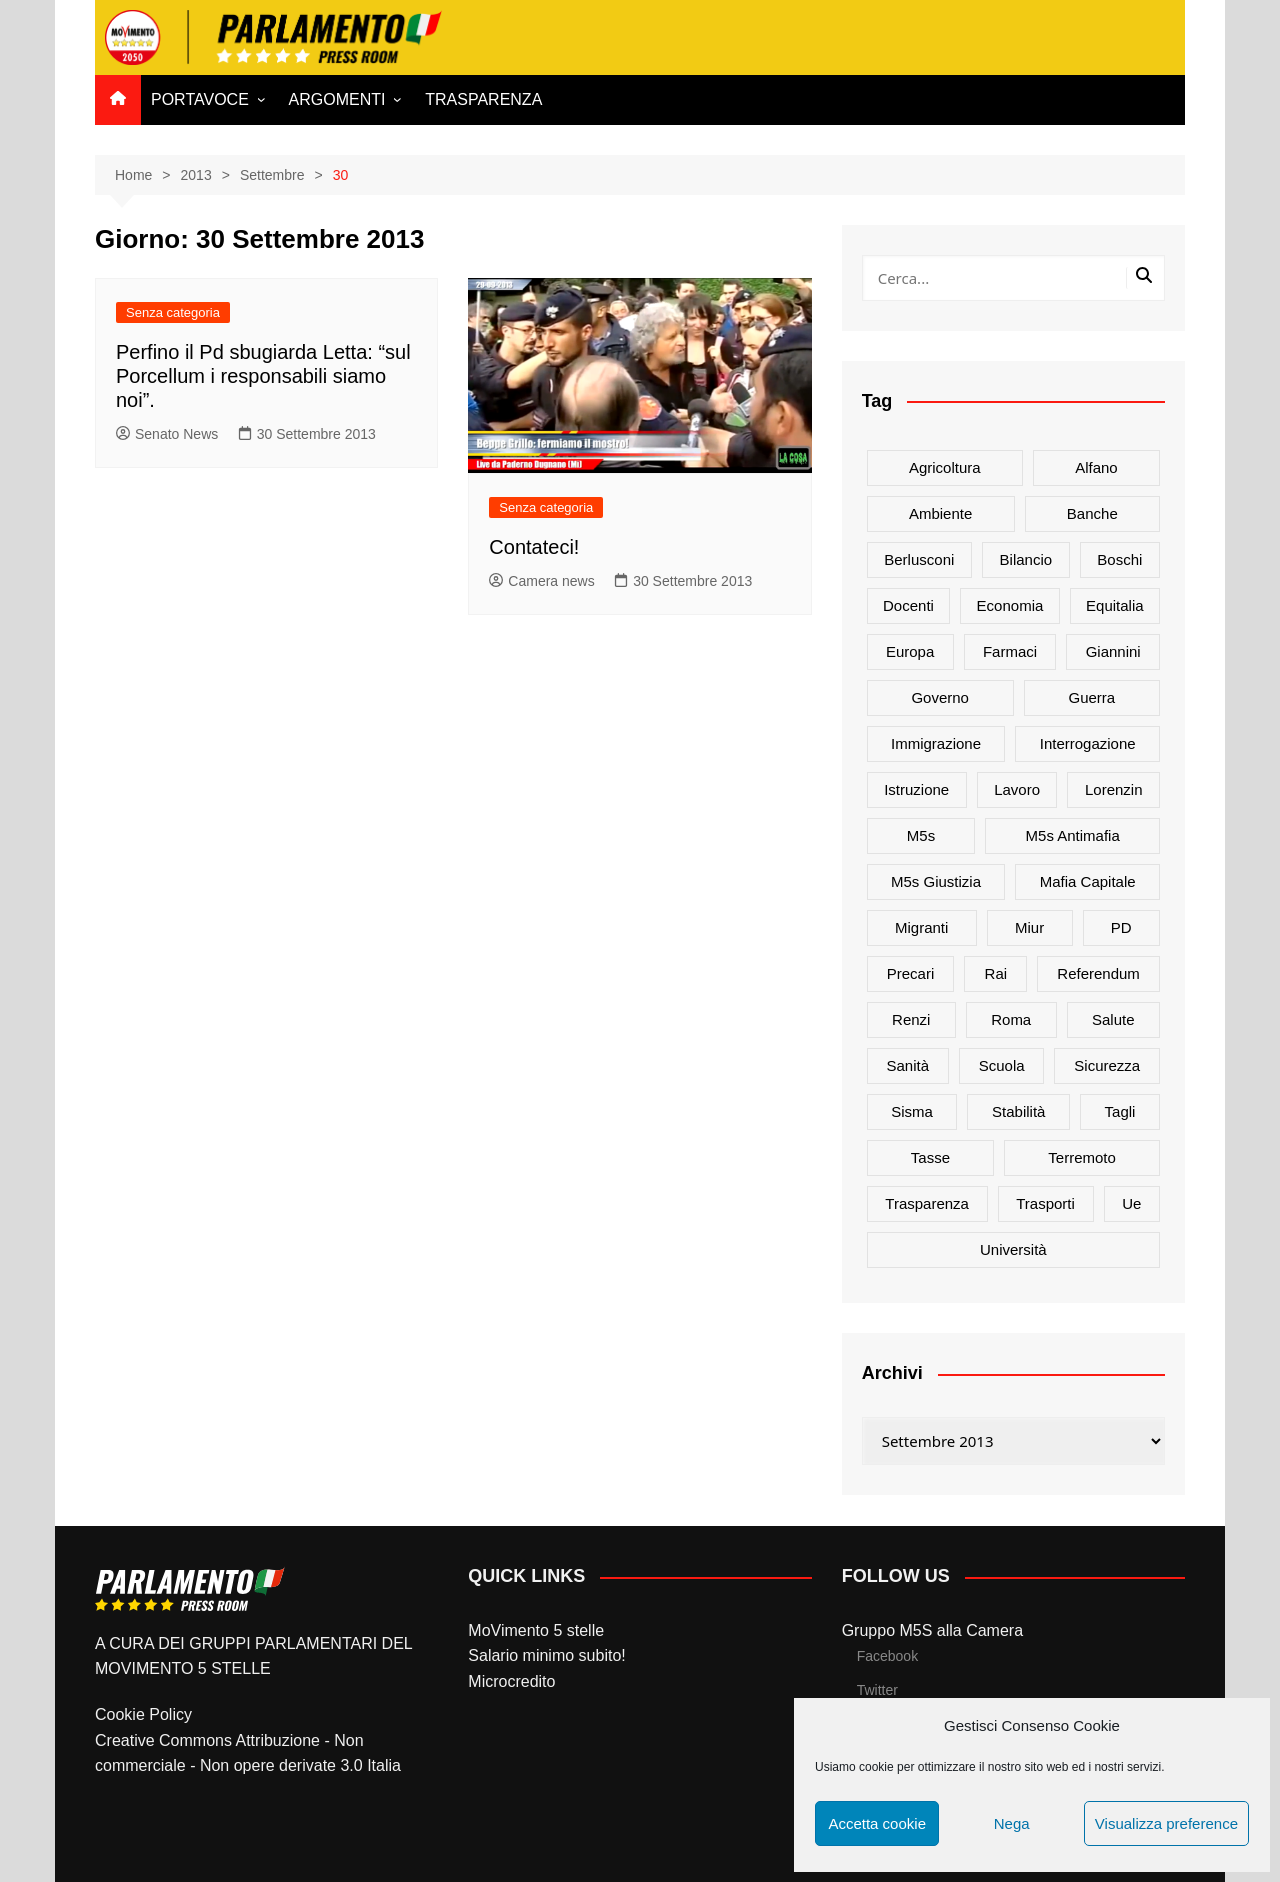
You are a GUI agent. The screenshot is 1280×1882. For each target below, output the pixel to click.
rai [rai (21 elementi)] (996, 973)
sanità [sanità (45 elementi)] (908, 1065)
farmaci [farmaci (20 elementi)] (1010, 651)
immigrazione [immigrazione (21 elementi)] (936, 743)
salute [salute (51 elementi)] (1113, 1019)
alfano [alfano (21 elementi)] (1096, 467)
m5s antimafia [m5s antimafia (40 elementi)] (1073, 835)
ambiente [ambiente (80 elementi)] (940, 513)
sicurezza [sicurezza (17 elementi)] (1107, 1065)
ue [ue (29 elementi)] (1131, 1203)
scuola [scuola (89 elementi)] (1002, 1065)
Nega (1012, 1823)
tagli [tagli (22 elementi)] (1120, 1111)
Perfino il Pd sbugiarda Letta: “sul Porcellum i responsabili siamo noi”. (263, 376)
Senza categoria (173, 312)
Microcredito (511, 1681)
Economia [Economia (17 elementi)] (1010, 605)
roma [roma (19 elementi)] (1011, 1019)
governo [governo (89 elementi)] (940, 697)
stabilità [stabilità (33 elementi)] (1018, 1111)
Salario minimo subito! (546, 1655)
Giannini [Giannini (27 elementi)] (1113, 651)
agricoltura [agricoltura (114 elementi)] (945, 467)
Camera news (541, 581)
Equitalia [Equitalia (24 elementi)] (1115, 605)
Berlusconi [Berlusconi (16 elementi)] (919, 559)
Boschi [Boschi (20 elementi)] (1119, 559)
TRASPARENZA (483, 99)
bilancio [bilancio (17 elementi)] (1026, 559)
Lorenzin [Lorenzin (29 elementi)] (1114, 789)
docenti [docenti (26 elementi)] (908, 605)
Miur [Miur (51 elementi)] (1029, 927)
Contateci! (534, 547)
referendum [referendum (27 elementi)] (1098, 973)
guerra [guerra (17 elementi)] (1092, 697)
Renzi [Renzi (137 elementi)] (911, 1019)
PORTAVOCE (200, 99)
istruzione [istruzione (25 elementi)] (916, 789)
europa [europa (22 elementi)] (910, 651)
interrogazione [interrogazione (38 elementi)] (1088, 743)
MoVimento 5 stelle (536, 1630)
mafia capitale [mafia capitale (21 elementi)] (1088, 881)
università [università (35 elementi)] (1013, 1249)
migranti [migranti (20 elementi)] (921, 927)
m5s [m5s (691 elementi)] (921, 835)
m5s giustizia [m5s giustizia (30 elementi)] (936, 881)
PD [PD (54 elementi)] (1121, 927)
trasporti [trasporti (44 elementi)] (1045, 1203)
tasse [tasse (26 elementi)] (930, 1157)
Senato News (167, 434)
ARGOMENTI (337, 99)
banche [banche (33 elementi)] (1092, 513)
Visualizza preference (1166, 1823)
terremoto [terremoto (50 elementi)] (1082, 1157)
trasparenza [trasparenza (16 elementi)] (927, 1203)
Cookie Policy (143, 1714)
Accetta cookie (877, 1823)
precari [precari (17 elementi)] (911, 973)
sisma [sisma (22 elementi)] (912, 1111)
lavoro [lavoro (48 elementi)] (1017, 789)
